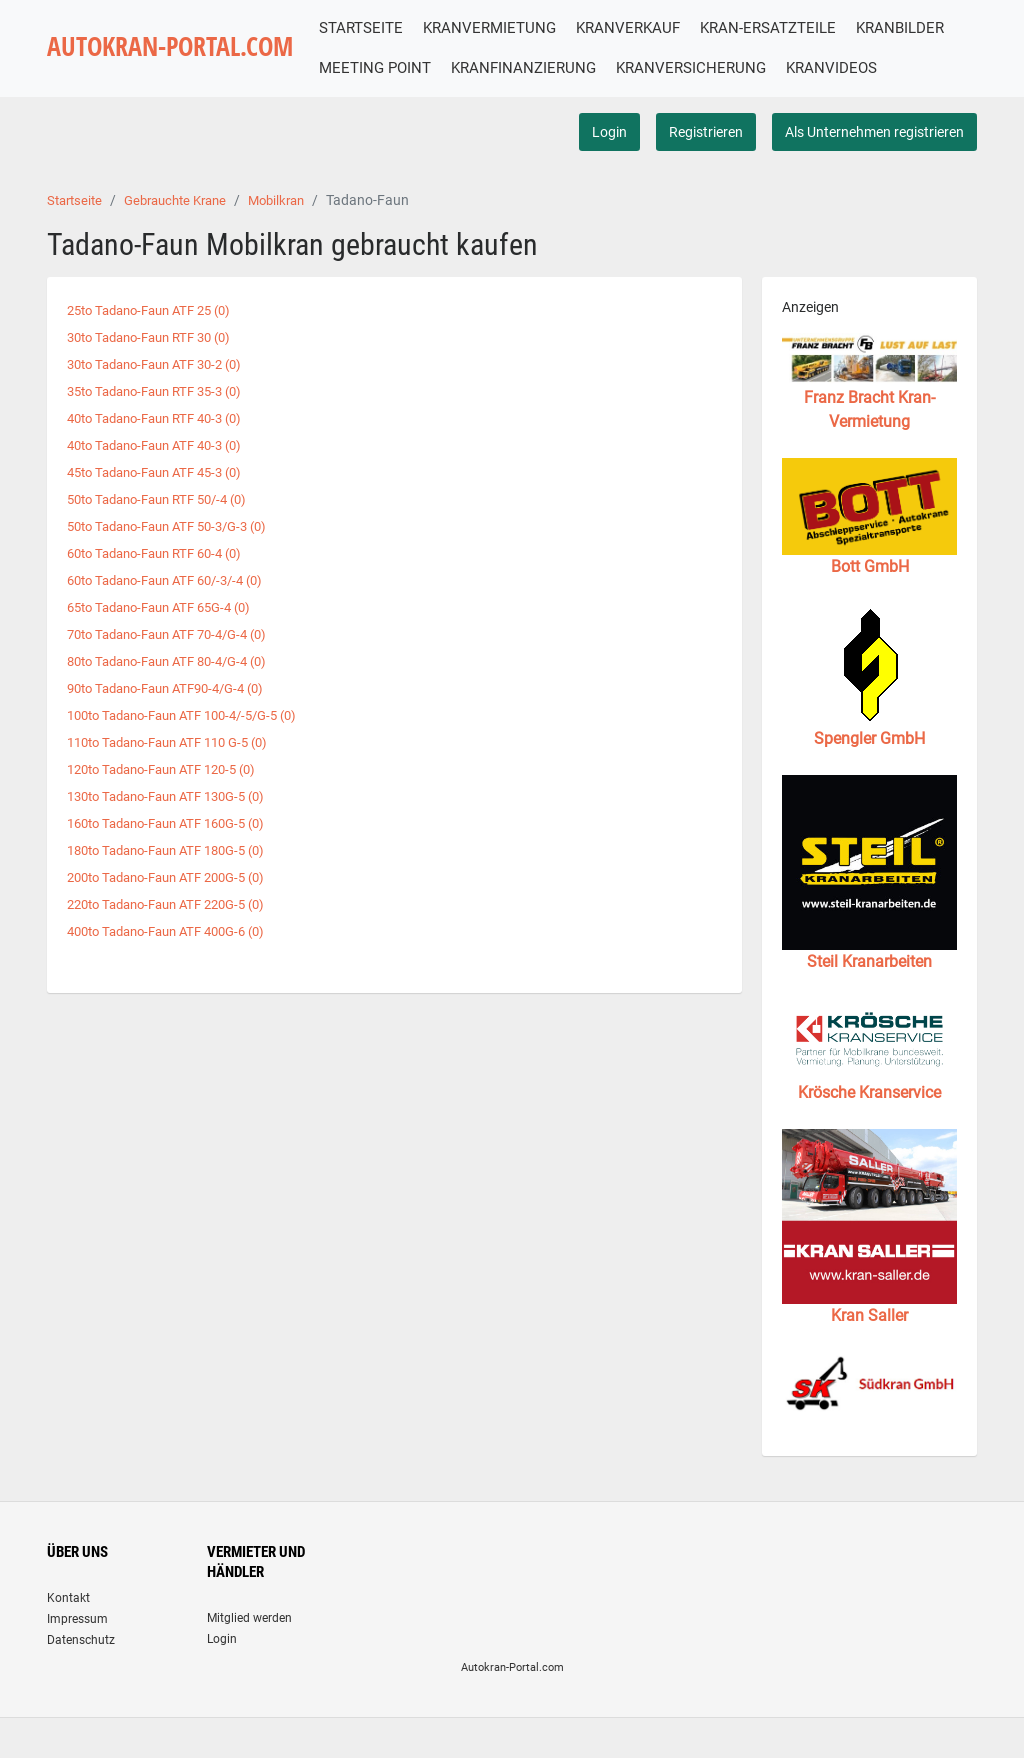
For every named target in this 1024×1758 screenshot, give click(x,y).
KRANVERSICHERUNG (823, 68)
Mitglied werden (249, 1658)
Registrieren (706, 172)
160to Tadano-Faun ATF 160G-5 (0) (177, 851)
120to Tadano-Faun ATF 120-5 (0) (172, 799)
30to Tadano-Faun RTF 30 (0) (158, 376)
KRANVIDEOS (388, 109)
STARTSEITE (385, 28)
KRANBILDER (387, 68)
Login (609, 172)
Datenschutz (81, 1680)
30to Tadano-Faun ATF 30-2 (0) (164, 403)
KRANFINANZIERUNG (655, 68)
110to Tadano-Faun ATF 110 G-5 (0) (178, 772)
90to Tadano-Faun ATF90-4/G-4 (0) (176, 719)
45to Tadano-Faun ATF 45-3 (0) (164, 508)
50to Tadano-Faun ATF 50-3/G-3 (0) (178, 561)
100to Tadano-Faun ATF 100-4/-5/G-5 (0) (195, 746)
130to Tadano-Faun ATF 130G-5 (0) (177, 825)
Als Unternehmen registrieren (874, 172)
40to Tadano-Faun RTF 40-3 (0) (164, 456)
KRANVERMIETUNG (513, 28)
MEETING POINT (507, 68)
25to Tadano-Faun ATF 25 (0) (158, 350)
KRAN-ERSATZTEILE (792, 28)
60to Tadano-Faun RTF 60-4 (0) (164, 587)
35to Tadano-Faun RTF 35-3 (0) (164, 429)
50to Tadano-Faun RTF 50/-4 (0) (167, 535)
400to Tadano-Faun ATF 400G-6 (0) (177, 957)
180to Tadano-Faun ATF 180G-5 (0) (177, 878)
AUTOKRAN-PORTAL (182, 68)
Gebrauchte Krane (185, 241)
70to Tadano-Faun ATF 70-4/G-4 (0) (178, 667)
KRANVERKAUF (652, 28)
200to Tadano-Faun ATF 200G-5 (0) (177, 904)
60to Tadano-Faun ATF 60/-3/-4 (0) (176, 614)
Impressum (77, 1659)
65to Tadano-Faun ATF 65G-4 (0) (169, 640)
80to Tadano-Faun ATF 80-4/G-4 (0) (178, 693)
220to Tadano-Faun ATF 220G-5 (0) (177, 931)
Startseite (77, 241)
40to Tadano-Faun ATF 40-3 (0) (164, 482)
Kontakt (68, 1638)
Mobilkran (295, 241)
